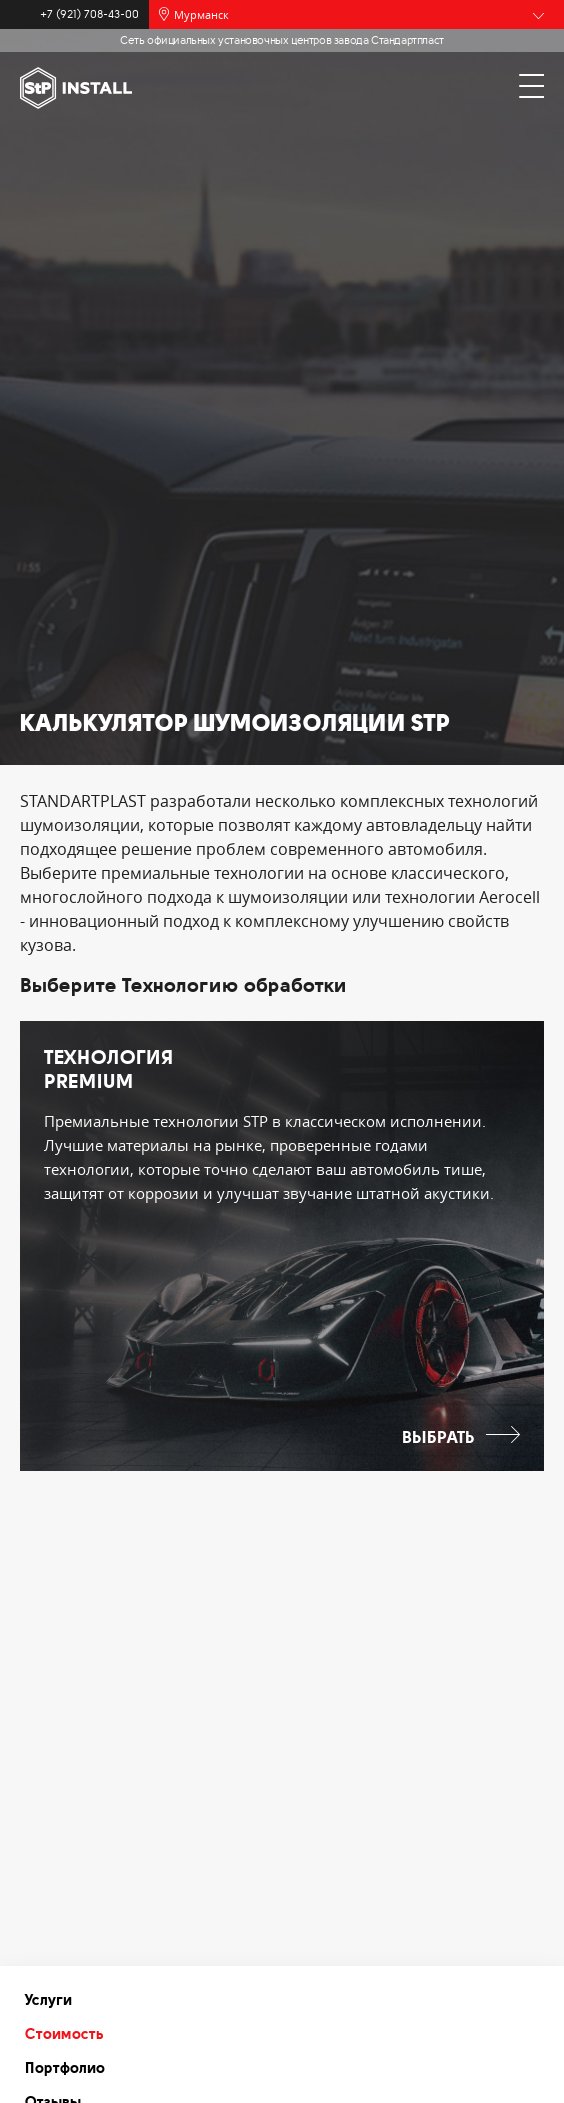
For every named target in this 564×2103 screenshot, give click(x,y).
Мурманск (201, 14)
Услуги (48, 2000)
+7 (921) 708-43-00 (89, 14)
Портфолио (65, 2068)
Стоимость (64, 2034)
